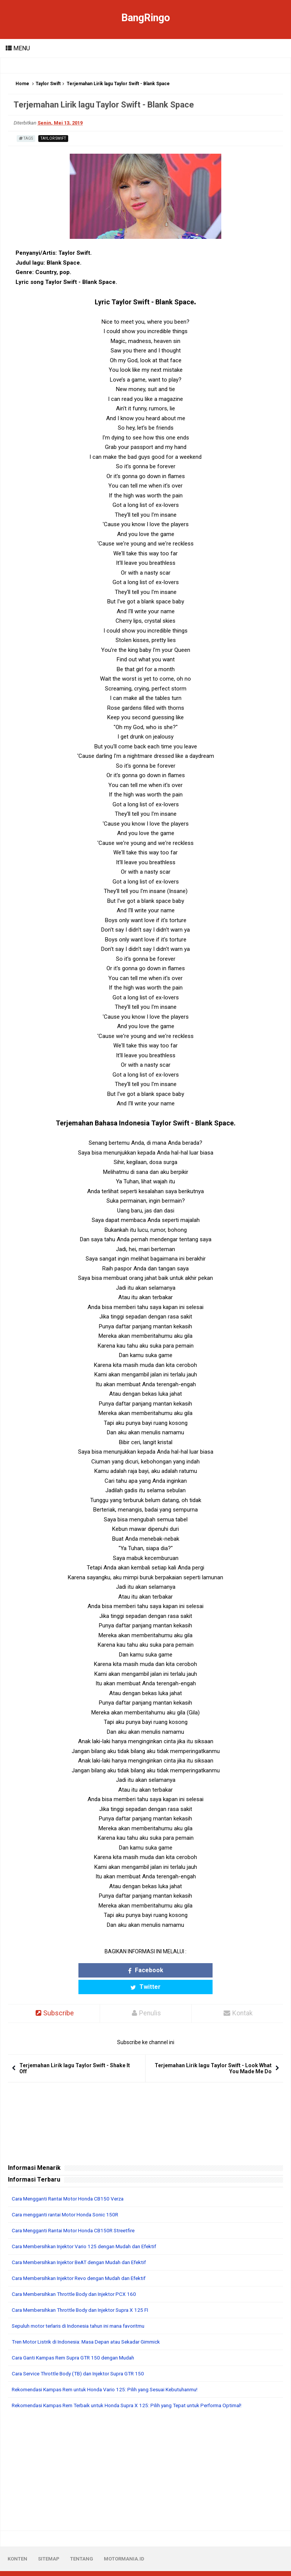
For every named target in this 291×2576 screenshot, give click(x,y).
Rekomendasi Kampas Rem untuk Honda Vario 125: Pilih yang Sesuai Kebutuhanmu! (112, 2373)
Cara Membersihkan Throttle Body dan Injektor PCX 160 (78, 2278)
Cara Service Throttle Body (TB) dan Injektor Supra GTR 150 (83, 2357)
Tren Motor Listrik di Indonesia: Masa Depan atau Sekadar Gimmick (91, 2325)
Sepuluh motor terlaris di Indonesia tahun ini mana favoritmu (84, 2309)
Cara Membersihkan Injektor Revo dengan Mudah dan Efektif (84, 2262)
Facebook (111, 1970)
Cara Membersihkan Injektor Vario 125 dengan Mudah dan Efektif (90, 2230)
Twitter (180, 1970)
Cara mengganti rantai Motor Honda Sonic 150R (69, 2198)
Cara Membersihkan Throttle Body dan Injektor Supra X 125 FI (85, 2294)
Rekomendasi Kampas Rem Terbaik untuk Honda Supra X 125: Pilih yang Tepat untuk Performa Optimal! (136, 2389)
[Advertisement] (145, 2454)
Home (22, 83)
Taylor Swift (48, 83)
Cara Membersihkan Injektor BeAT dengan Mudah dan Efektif (85, 2246)
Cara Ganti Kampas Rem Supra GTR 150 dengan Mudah (78, 2341)
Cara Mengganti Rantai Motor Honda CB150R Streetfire (78, 2214)
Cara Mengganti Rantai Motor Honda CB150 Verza (71, 2182)
